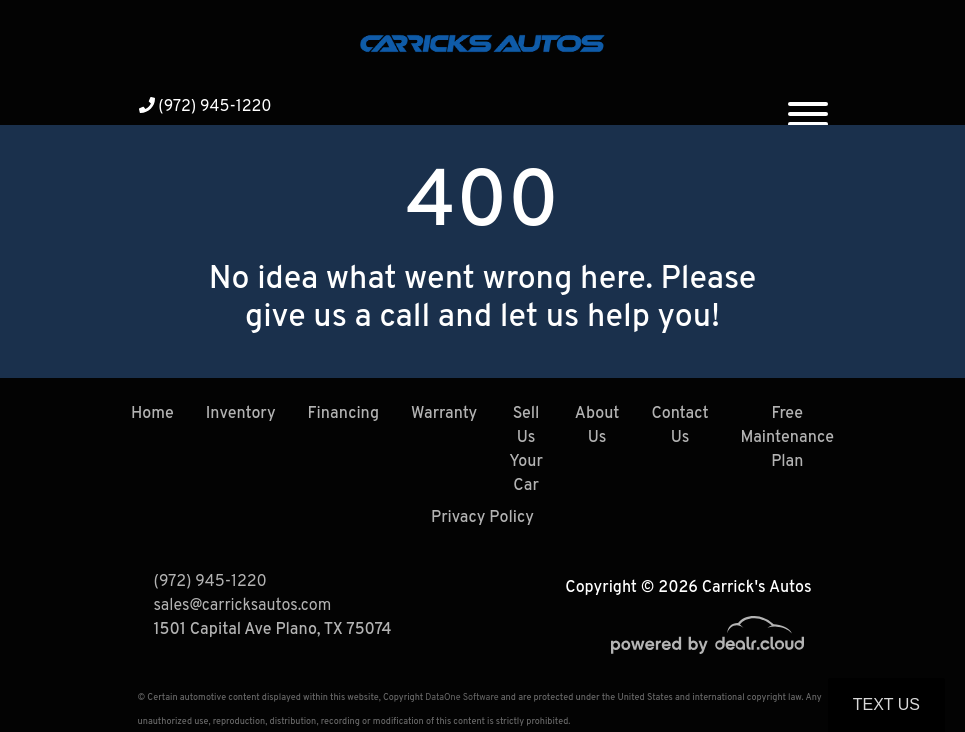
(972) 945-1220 (205, 107)
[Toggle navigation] (808, 106)
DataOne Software (461, 697)
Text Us (886, 704)
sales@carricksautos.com (243, 606)
